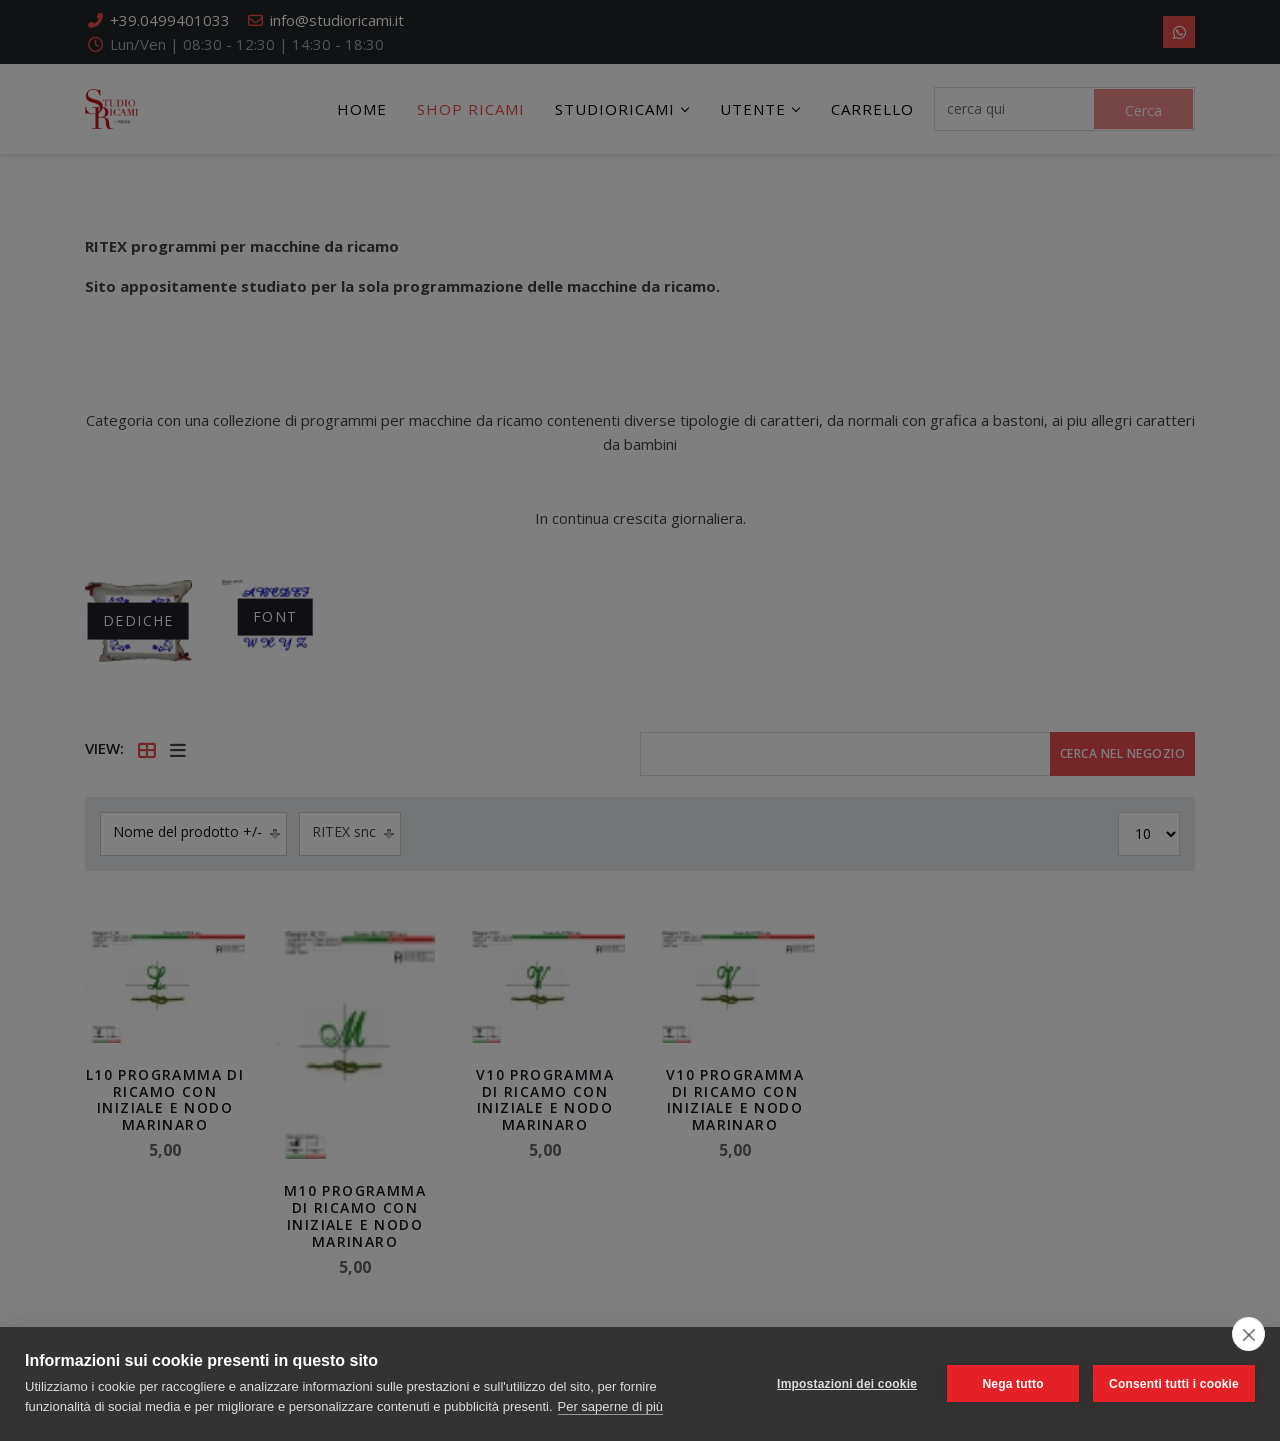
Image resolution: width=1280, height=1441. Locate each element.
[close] (1248, 1334)
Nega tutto (1012, 1384)
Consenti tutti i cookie (1174, 1384)
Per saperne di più (611, 1406)
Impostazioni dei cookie (847, 1384)
